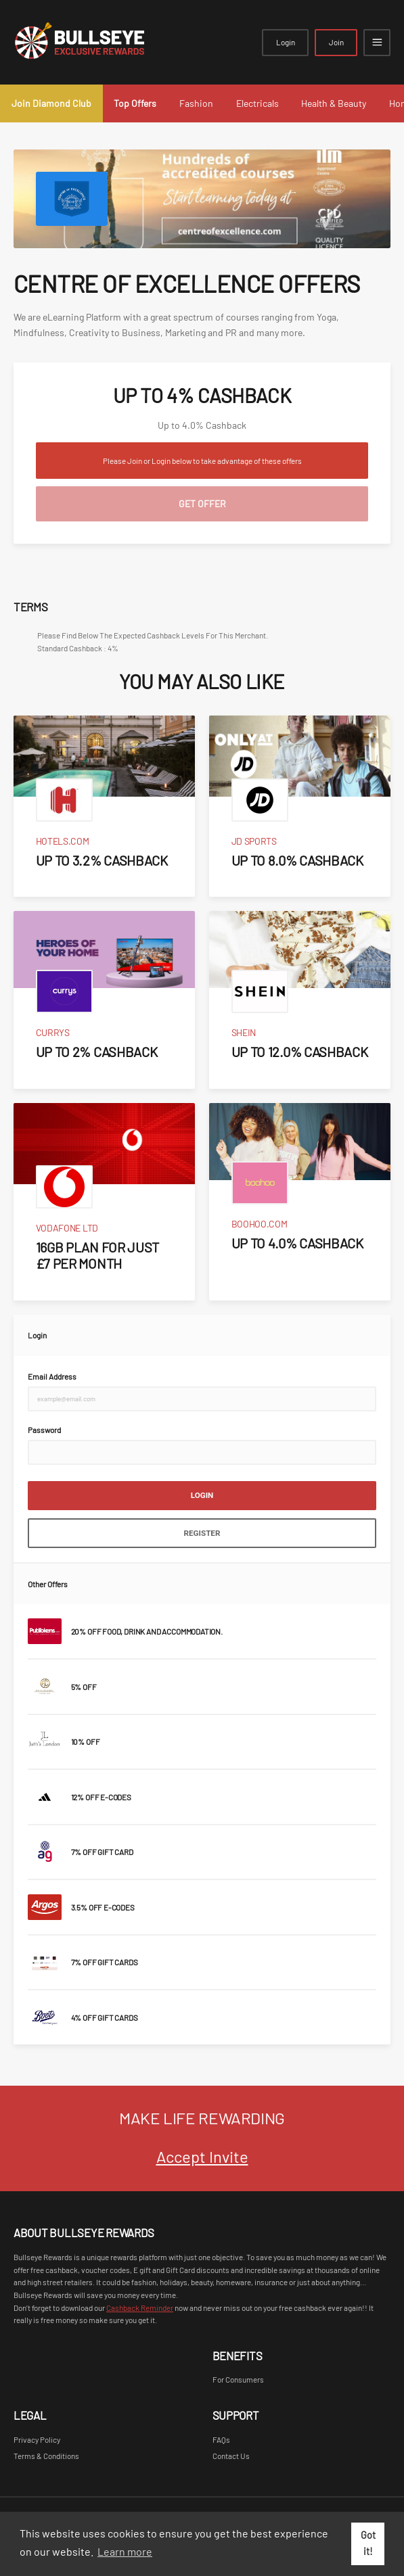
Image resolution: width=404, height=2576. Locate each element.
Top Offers (135, 103)
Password (44, 1429)
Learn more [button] (124, 2551)
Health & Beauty (333, 103)
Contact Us (231, 2455)
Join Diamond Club (51, 103)
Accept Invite (202, 2156)
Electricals (257, 103)
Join (336, 42)
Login (285, 42)
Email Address (52, 1376)
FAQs (221, 2439)
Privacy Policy (37, 2439)
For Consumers (238, 2379)
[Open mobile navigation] (376, 42)
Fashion (196, 103)
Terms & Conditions (46, 2455)
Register (202, 1533)
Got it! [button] (368, 2543)
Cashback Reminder (139, 2307)
